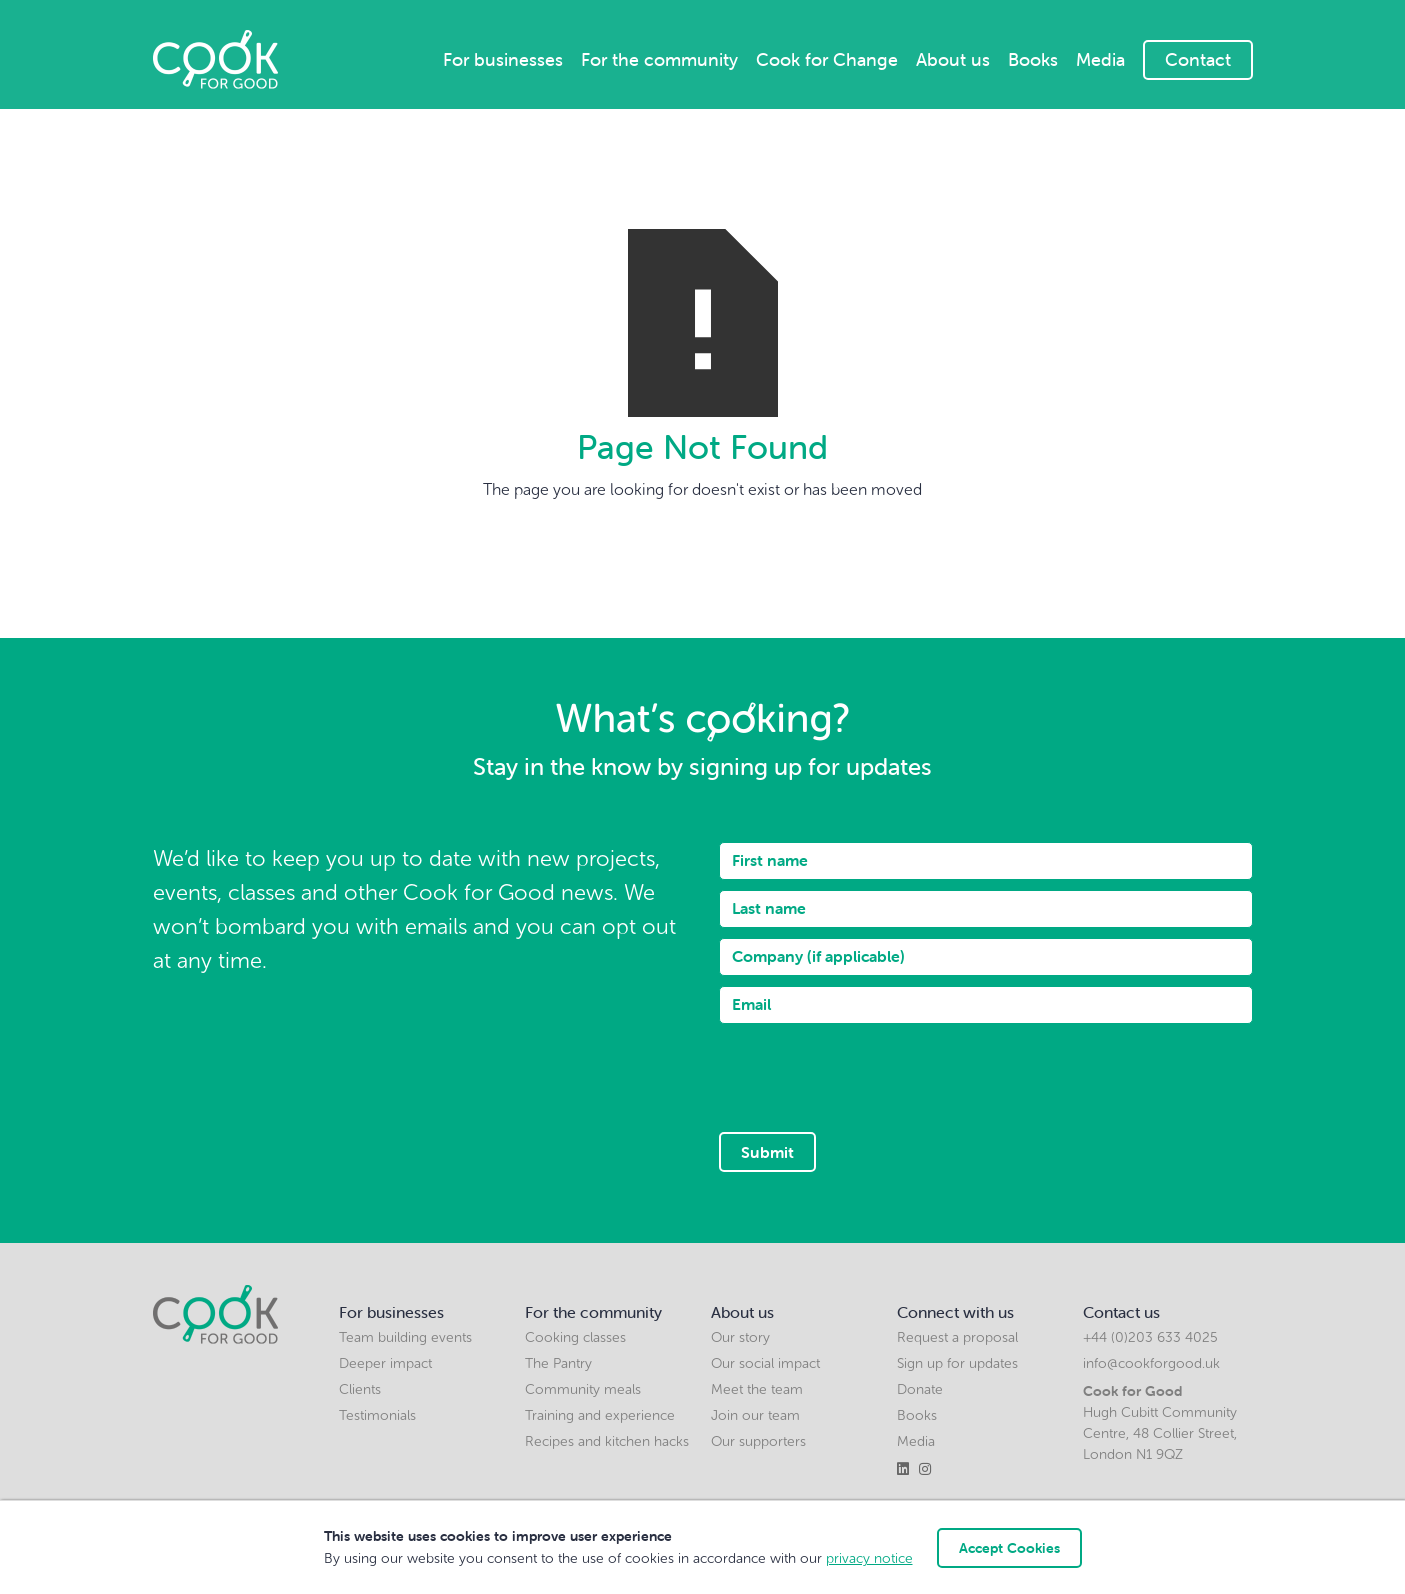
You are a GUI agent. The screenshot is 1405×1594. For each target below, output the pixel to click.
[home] (215, 59)
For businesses (503, 59)
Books (1033, 59)
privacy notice (869, 1558)
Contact (1198, 59)
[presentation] (871, 1073)
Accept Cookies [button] (1009, 1548)
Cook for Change (827, 59)
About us (953, 59)
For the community (659, 59)
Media (1100, 59)
